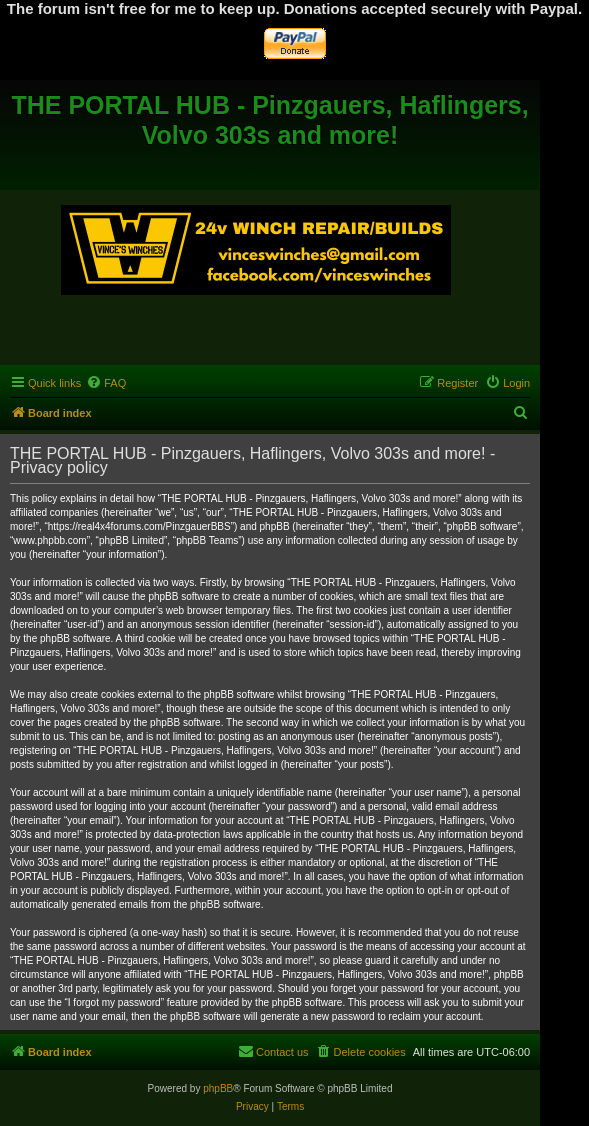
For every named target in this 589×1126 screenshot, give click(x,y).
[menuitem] (106, 383)
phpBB (218, 1088)
